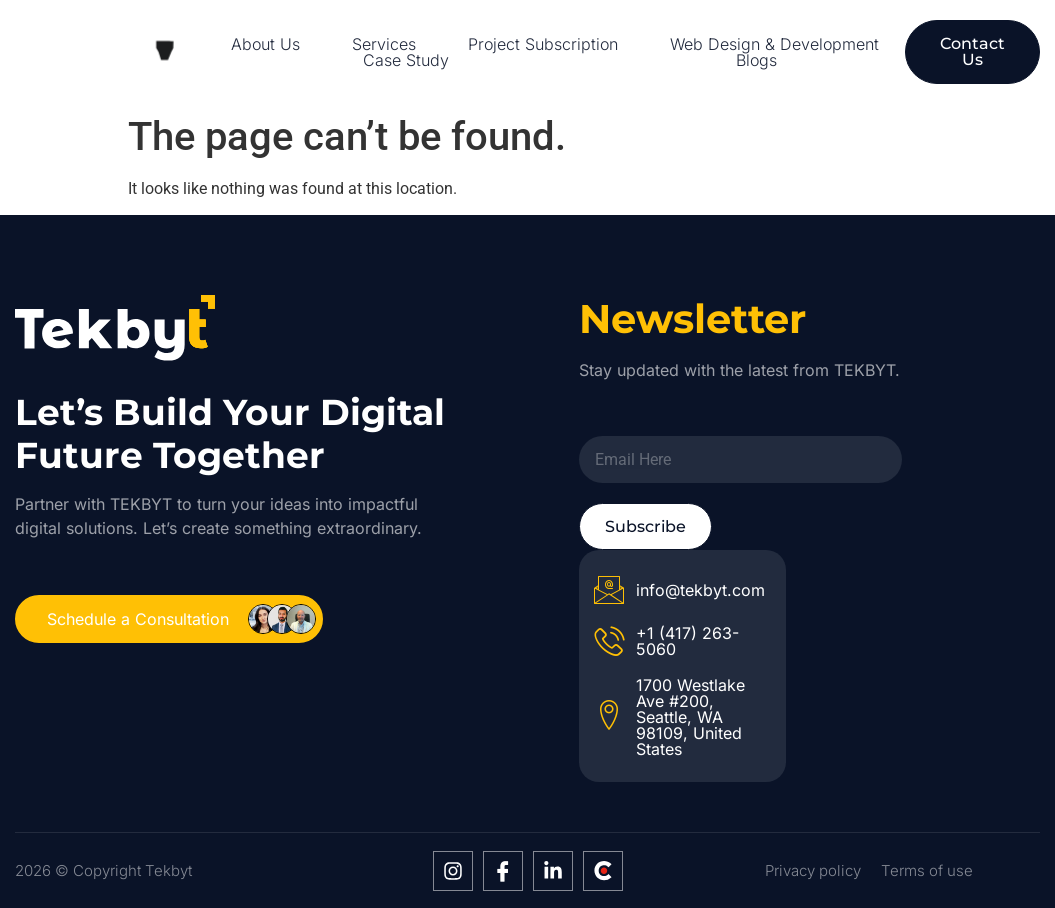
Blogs (756, 60)
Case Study (406, 60)
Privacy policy (813, 870)
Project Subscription (543, 44)
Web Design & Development (774, 44)
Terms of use (927, 870)
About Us (265, 44)
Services (384, 44)
